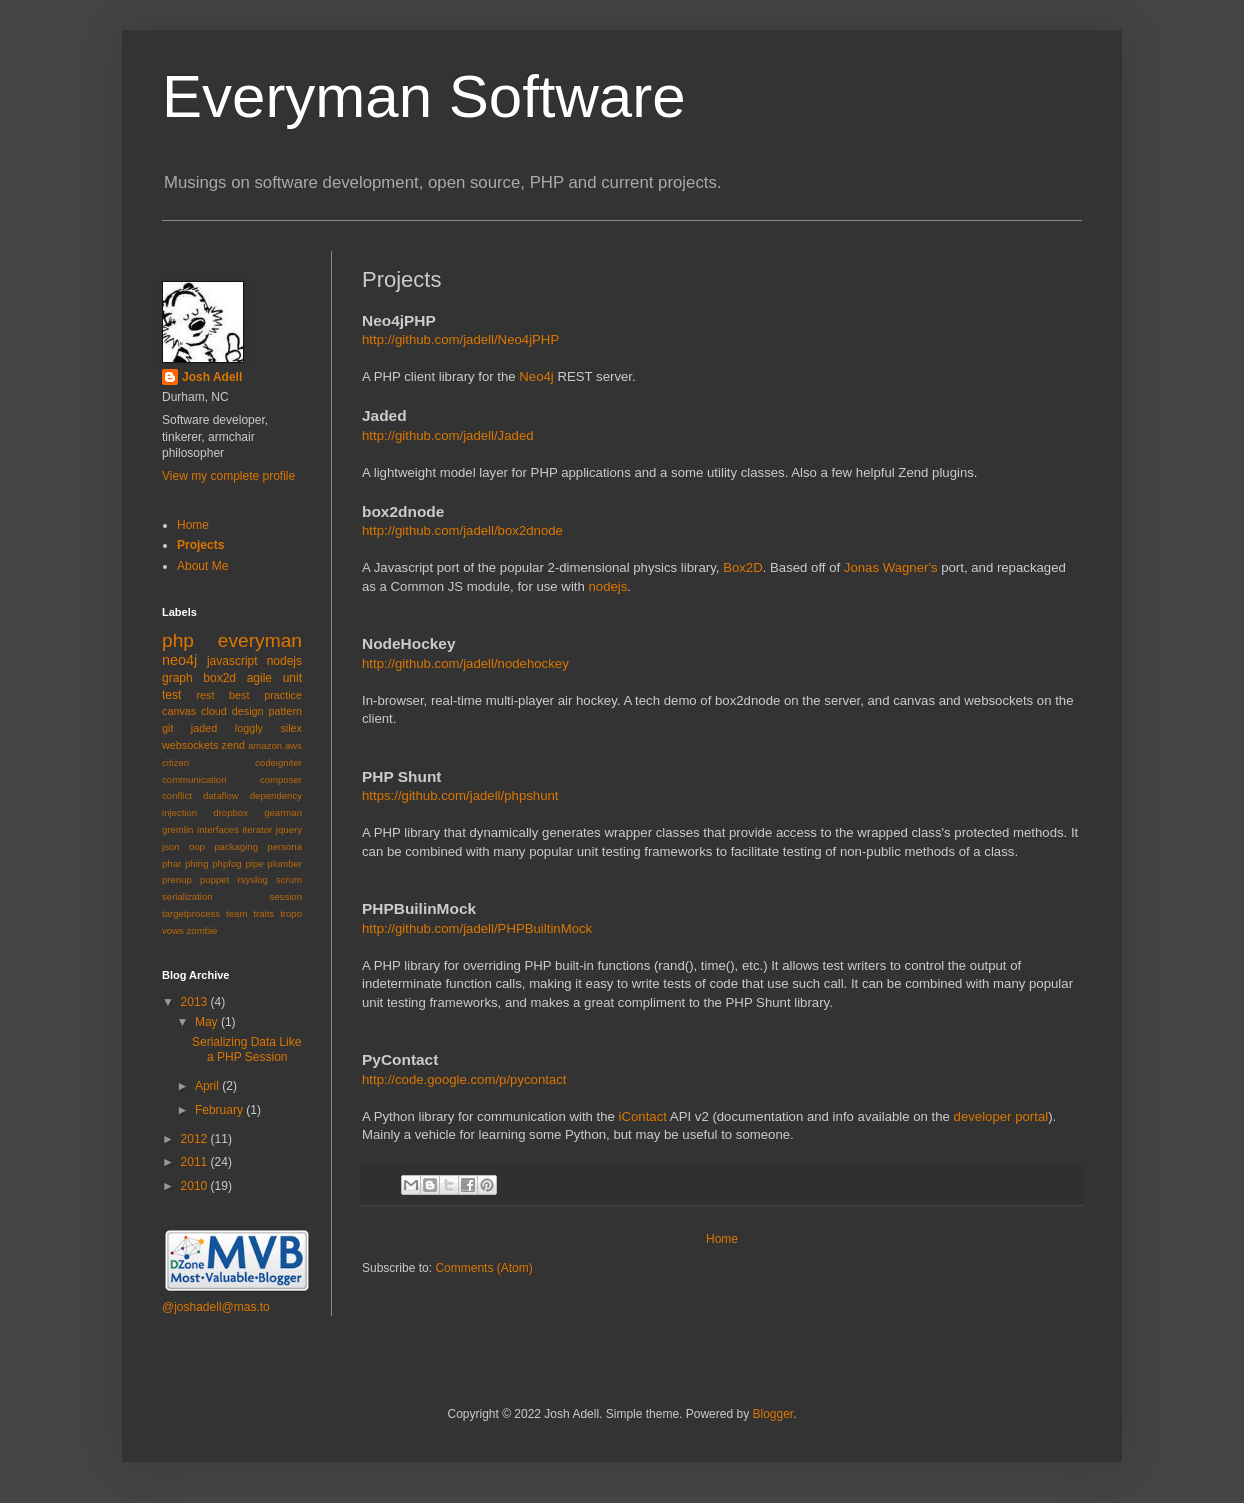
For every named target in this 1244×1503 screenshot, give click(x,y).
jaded (204, 728)
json (171, 846)
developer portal (1001, 1116)
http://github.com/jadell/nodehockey (465, 663)
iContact (643, 1116)
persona (284, 846)
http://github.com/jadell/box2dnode (462, 530)
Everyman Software (424, 96)
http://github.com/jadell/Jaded (448, 435)
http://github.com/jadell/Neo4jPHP (460, 339)
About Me (202, 566)
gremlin (177, 829)
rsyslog (252, 879)
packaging (236, 846)
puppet (214, 879)
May (208, 1022)
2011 (196, 1162)
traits (263, 913)
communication (194, 779)
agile (259, 678)
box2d (219, 678)
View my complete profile (228, 476)
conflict (177, 795)
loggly (249, 728)
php (178, 640)
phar (171, 863)
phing (196, 863)
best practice (265, 695)
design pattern (267, 711)
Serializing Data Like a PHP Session (246, 1049)
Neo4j (536, 376)
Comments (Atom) (483, 1268)
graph (177, 678)
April (208, 1086)
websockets (190, 745)
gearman (283, 812)
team (236, 913)
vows (173, 930)
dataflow (221, 795)
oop (197, 846)
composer (281, 779)
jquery (289, 829)
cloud (214, 711)
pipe (254, 863)
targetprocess (191, 913)
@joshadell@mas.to (216, 1307)
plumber (284, 863)
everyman (260, 640)
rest (205, 695)
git (167, 728)
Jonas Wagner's (891, 567)
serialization (187, 896)
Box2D (743, 567)
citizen (175, 762)
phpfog (226, 863)
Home (722, 1239)
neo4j (179, 660)
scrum (289, 879)
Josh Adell (212, 377)
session (285, 896)
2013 (196, 1002)
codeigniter (278, 762)
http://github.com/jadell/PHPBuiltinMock (477, 928)
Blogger (772, 1414)
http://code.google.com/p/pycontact (464, 1079)
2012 (196, 1139)
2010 (196, 1186)
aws (293, 745)
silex (291, 728)
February (220, 1110)
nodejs (607, 586)
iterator (257, 829)
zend (233, 745)
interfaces (218, 829)
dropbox (230, 812)
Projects (200, 545)
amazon (265, 745)
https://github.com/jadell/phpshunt (460, 795)
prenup (177, 879)
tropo (291, 913)
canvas (179, 711)
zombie (202, 930)
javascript (232, 661)
